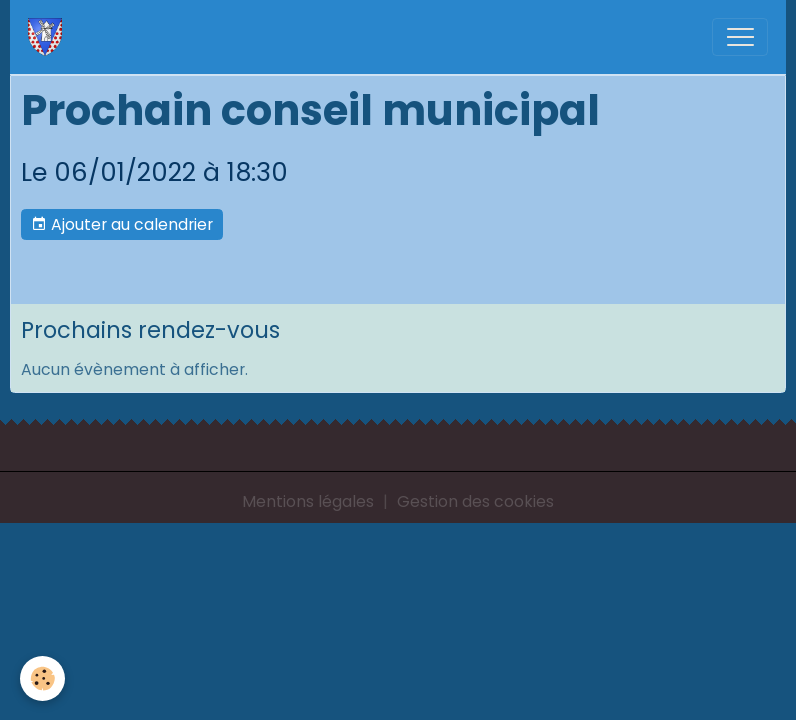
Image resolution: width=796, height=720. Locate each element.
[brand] (49, 37)
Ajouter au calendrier (122, 224)
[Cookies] (42, 678)
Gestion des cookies (475, 501)
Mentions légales (308, 501)
